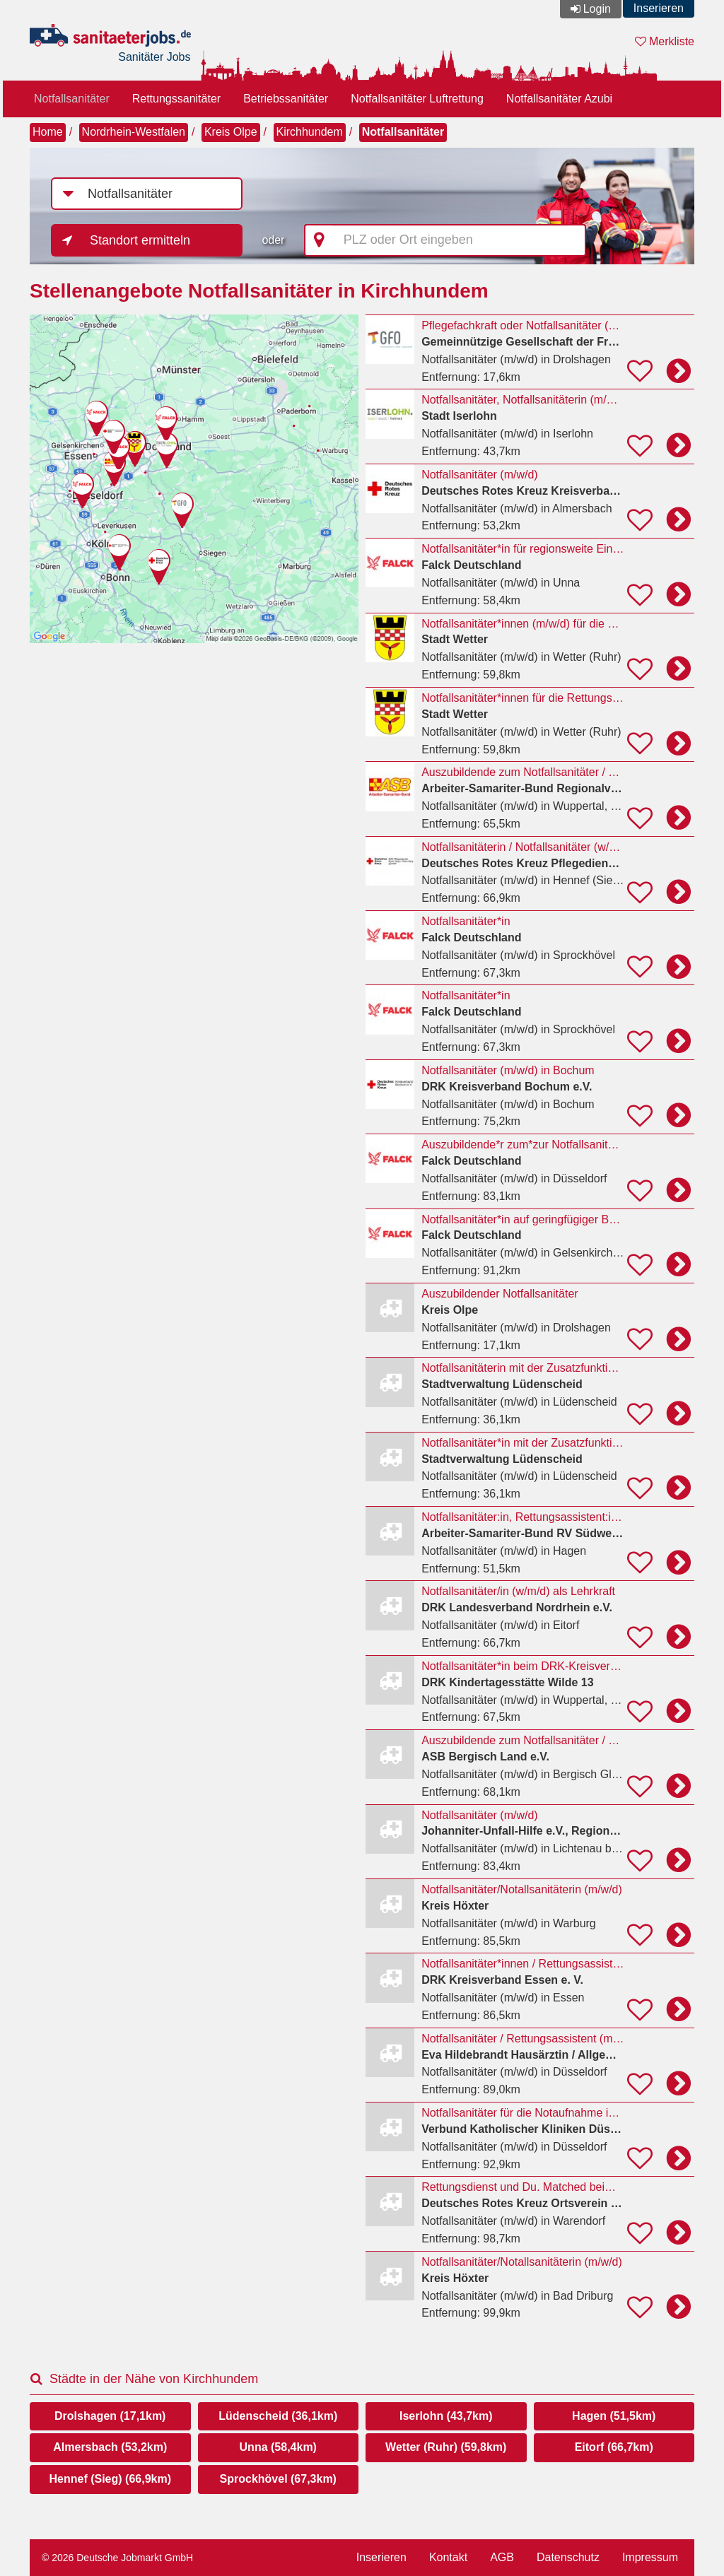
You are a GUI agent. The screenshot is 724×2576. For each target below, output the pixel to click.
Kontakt (448, 2557)
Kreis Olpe (230, 132)
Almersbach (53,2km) (110, 2447)
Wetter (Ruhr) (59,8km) (445, 2447)
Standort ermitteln (140, 240)
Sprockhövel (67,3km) (278, 2479)
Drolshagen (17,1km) (109, 2416)
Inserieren (659, 8)
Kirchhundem (309, 132)
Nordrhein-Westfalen (133, 132)
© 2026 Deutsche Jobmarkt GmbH (117, 2557)
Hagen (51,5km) (613, 2416)
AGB (502, 2557)
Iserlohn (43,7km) (446, 2416)
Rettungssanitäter (176, 99)
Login (597, 9)
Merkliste (664, 41)
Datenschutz (568, 2557)
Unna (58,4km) (278, 2447)
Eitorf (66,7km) (614, 2447)
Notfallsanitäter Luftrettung (417, 99)
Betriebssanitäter (285, 99)
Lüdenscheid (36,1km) (277, 2416)
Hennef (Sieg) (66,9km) (110, 2479)
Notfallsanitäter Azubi (559, 99)
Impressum (650, 2557)
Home (48, 132)
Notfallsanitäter (72, 99)
